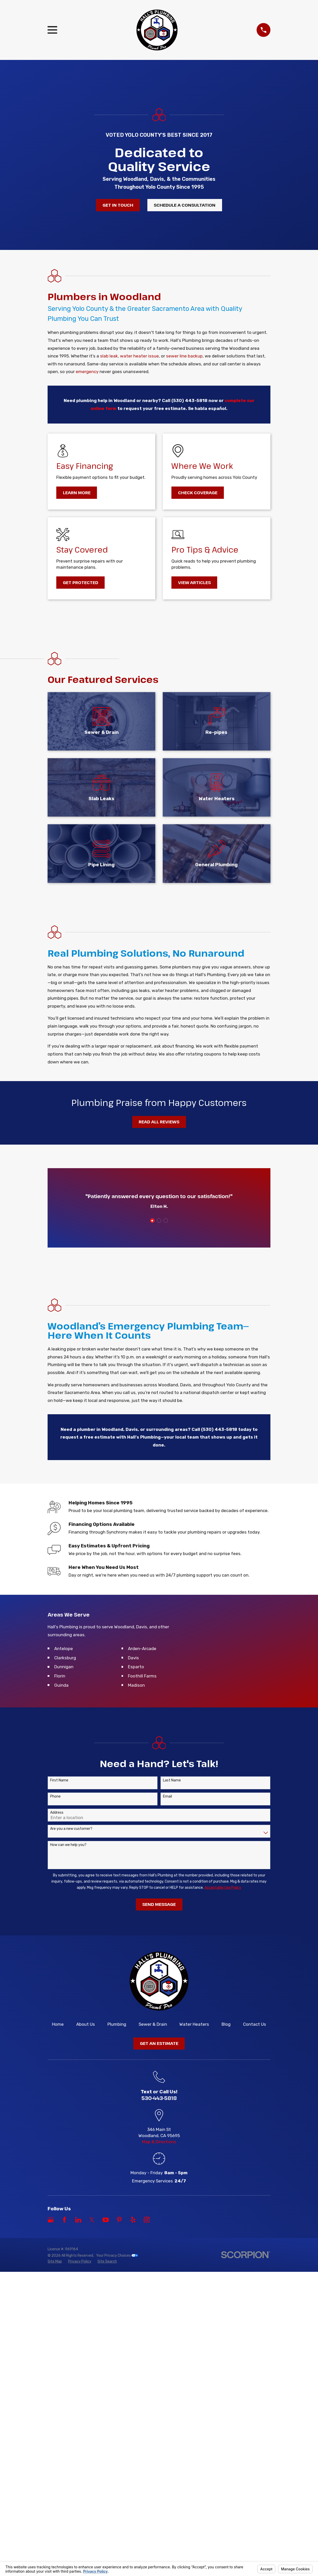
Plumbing (116, 2024)
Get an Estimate (159, 2043)
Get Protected (80, 582)
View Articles (194, 582)
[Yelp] (133, 2220)
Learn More (77, 492)
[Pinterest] (119, 2220)
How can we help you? (68, 1845)
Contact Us (254, 2024)
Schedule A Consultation (184, 205)
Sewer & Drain (153, 2024)
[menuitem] (55, 2261)
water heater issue (139, 355)
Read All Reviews (159, 1122)
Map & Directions (159, 2141)
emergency (87, 371)
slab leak (109, 355)
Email (167, 1796)
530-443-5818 (159, 2098)
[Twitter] (92, 2220)
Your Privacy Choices (117, 2255)
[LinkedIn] (78, 2220)
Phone (55, 1796)
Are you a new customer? (71, 1829)
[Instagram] (147, 2220)
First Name (59, 1780)
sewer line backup (184, 355)
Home (58, 2024)
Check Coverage (197, 492)
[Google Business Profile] (51, 2220)
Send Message (159, 1904)
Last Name (172, 1780)
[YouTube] (106, 2220)
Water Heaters (194, 2024)
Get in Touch (118, 205)
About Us (85, 2024)
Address (56, 1813)
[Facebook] (64, 2220)
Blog (226, 2024)
